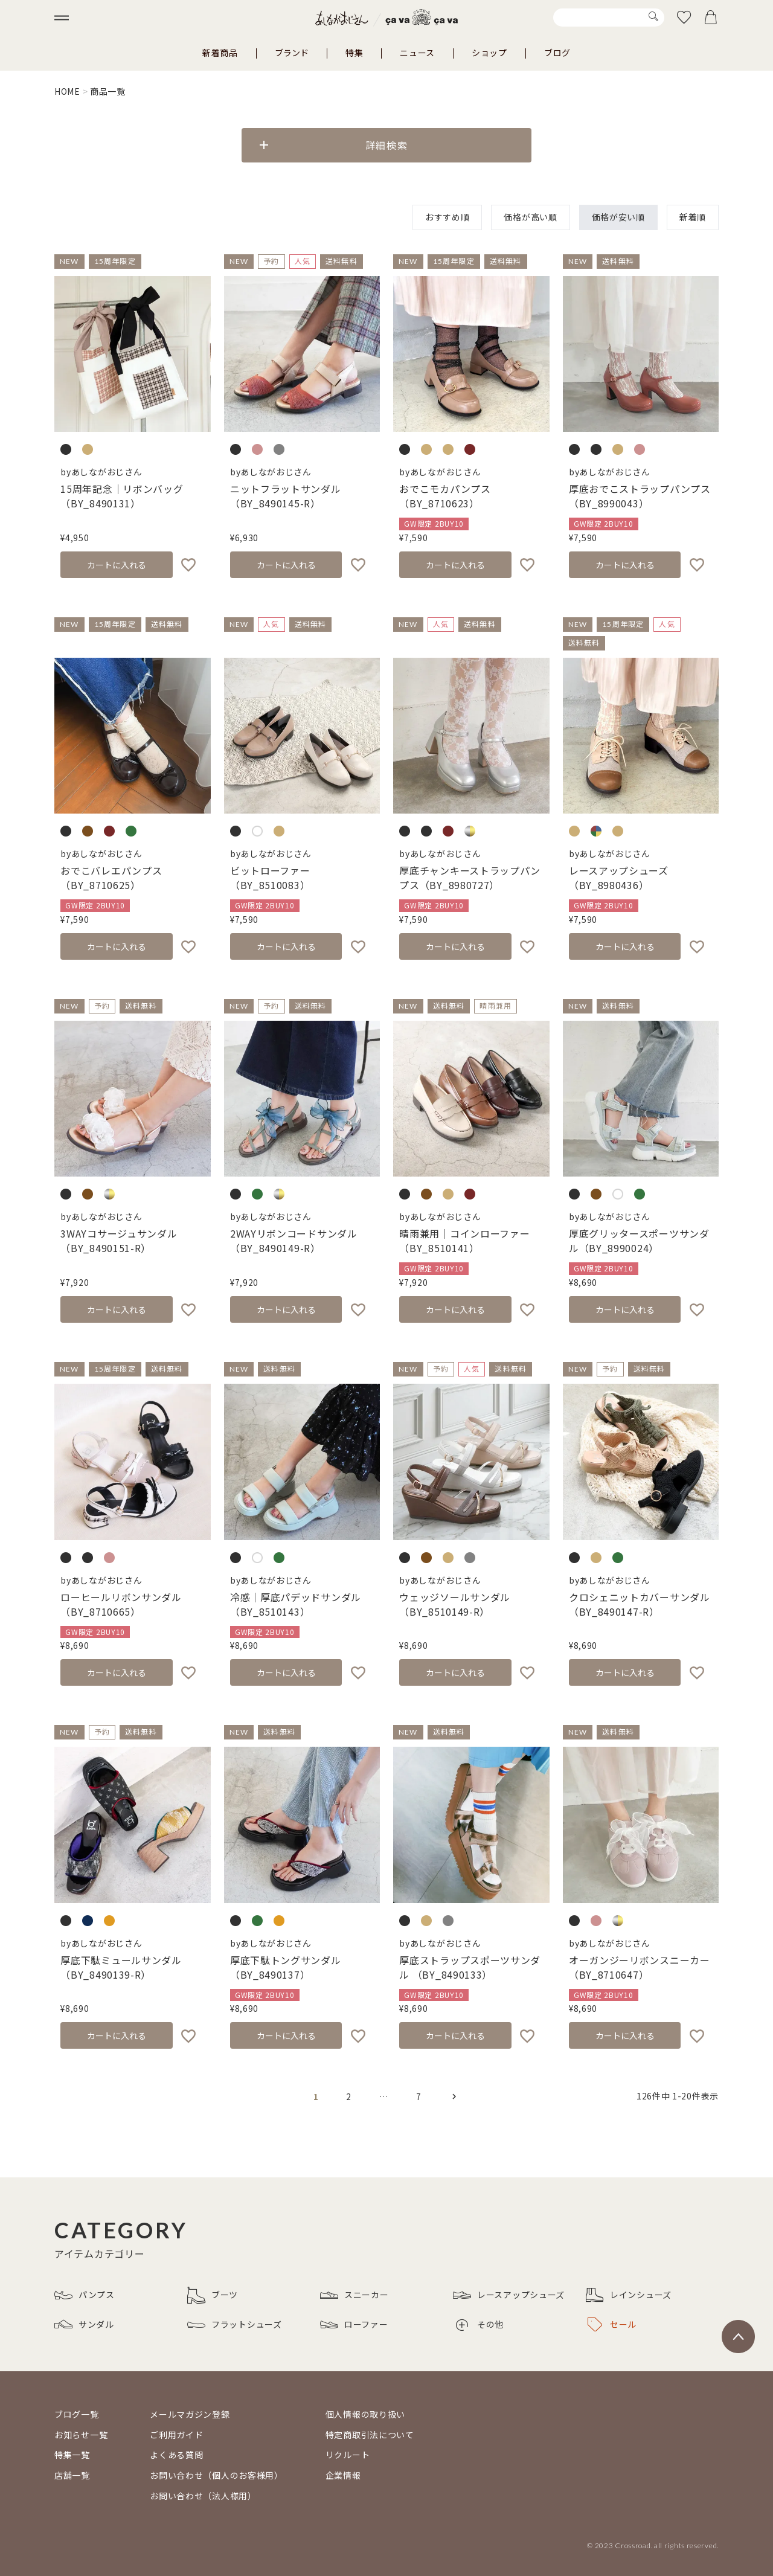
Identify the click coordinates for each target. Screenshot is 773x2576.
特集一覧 (72, 2455)
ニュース (417, 52)
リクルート (348, 2455)
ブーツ (212, 2295)
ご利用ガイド (176, 2435)
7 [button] (419, 2096)
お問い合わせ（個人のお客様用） (216, 2475)
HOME (67, 91)
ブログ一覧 (76, 2414)
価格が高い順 (530, 217)
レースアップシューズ (509, 2295)
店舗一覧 (72, 2475)
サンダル (84, 2325)
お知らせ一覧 (80, 2435)
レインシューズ (629, 2295)
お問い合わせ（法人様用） (203, 2496)
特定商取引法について (370, 2435)
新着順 (692, 217)
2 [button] (348, 2096)
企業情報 (343, 2475)
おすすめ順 (447, 217)
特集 (354, 52)
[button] (454, 2096)
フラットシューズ (234, 2325)
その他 (480, 2324)
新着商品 (220, 52)
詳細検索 (386, 145)
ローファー (354, 2325)
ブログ (557, 52)
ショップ (489, 52)
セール (612, 2324)
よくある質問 (176, 2455)
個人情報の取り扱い (365, 2414)
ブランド (292, 52)
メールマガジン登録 (189, 2414)
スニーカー (354, 2295)
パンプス (84, 2295)
